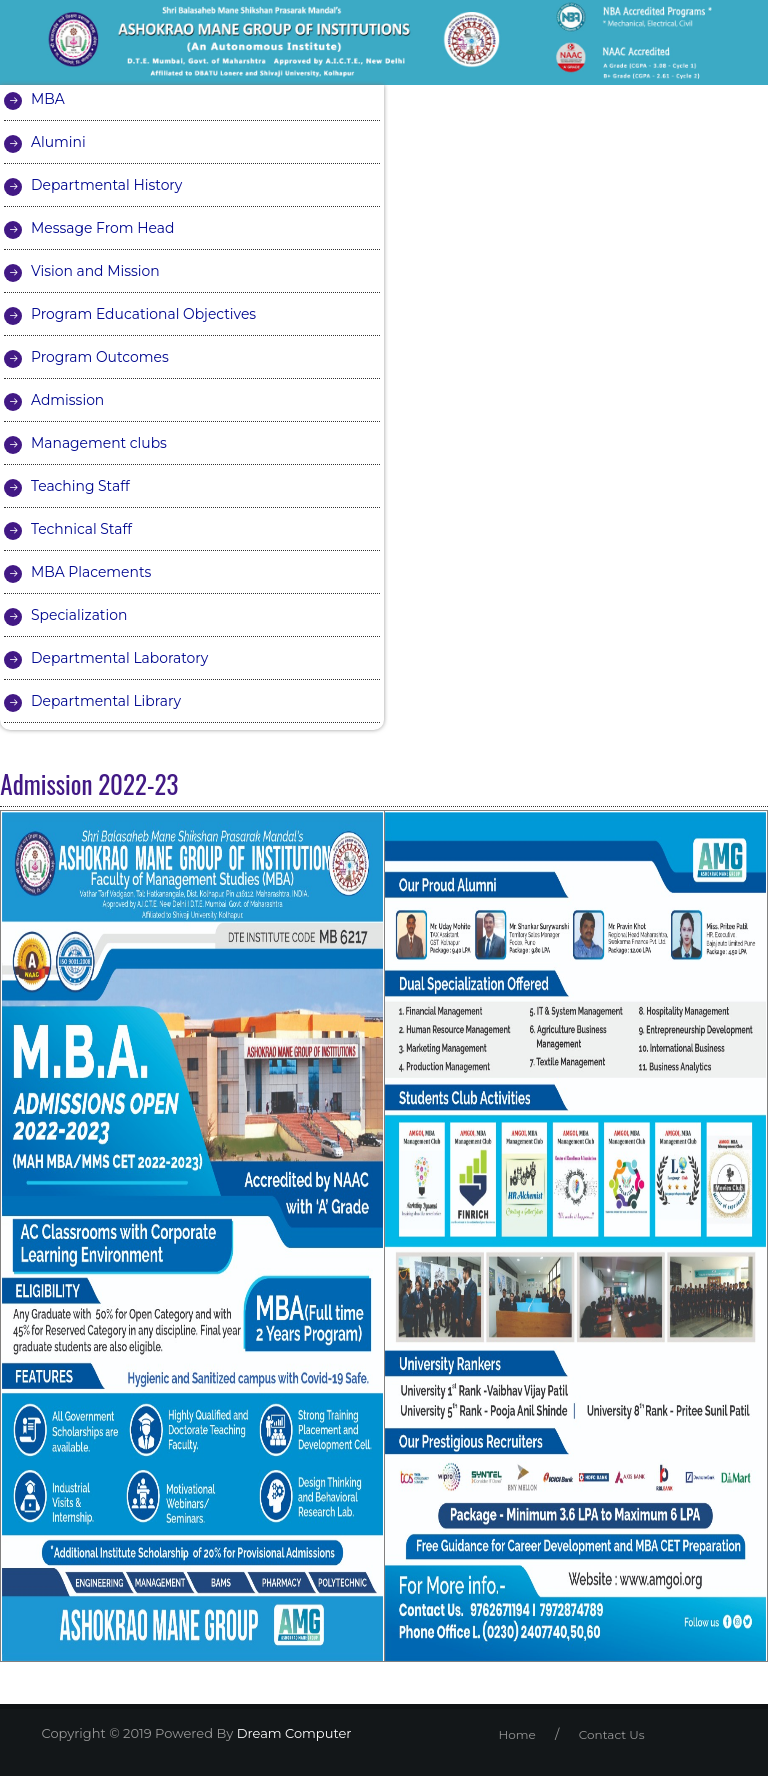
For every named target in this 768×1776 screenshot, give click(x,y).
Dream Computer (292, 1733)
